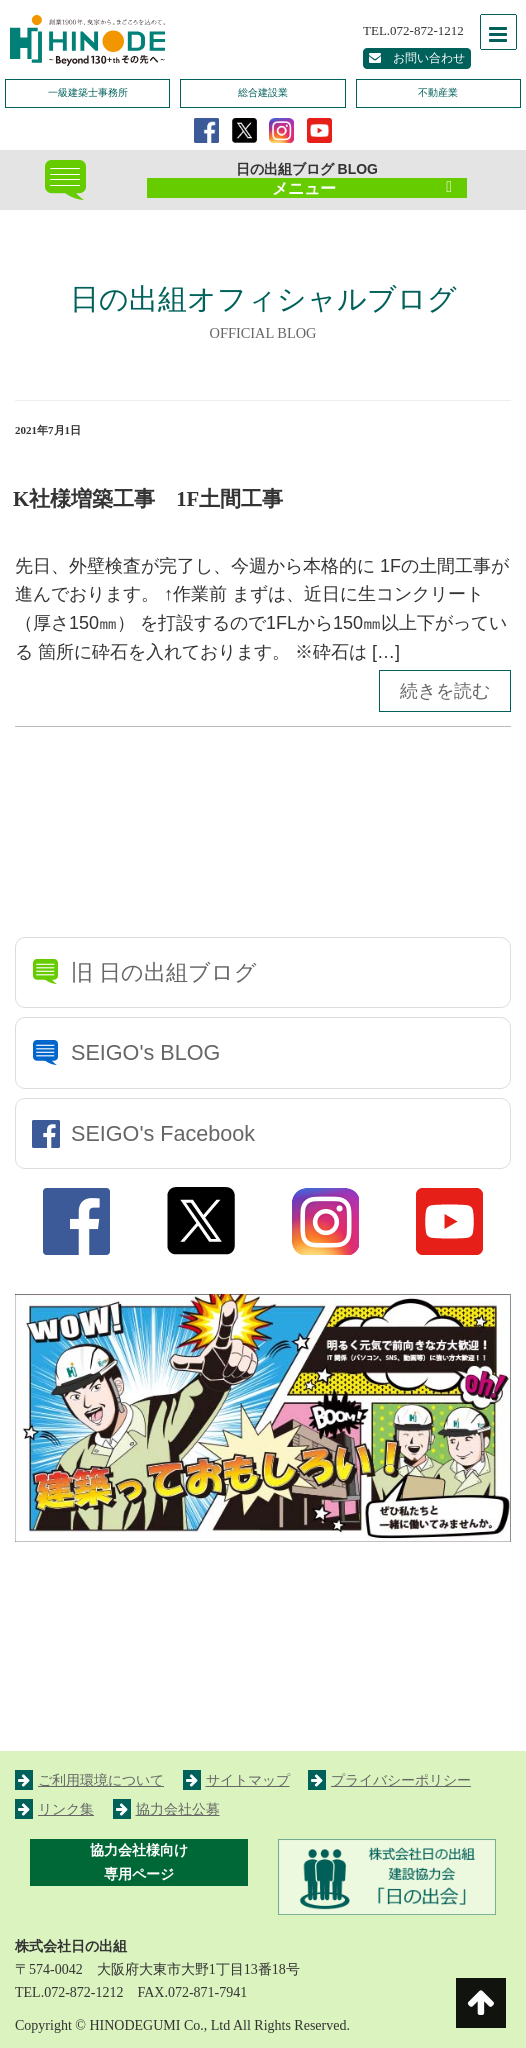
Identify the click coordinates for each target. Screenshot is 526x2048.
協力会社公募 (166, 1809)
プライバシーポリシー (389, 1780)
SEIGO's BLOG (145, 1052)
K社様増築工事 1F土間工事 (148, 498)
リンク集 (54, 1809)
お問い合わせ (417, 58)
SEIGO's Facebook (163, 1133)
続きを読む (445, 691)
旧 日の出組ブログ (164, 972)
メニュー (362, 188)
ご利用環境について (89, 1780)
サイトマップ (236, 1780)
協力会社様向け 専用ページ (139, 1862)
